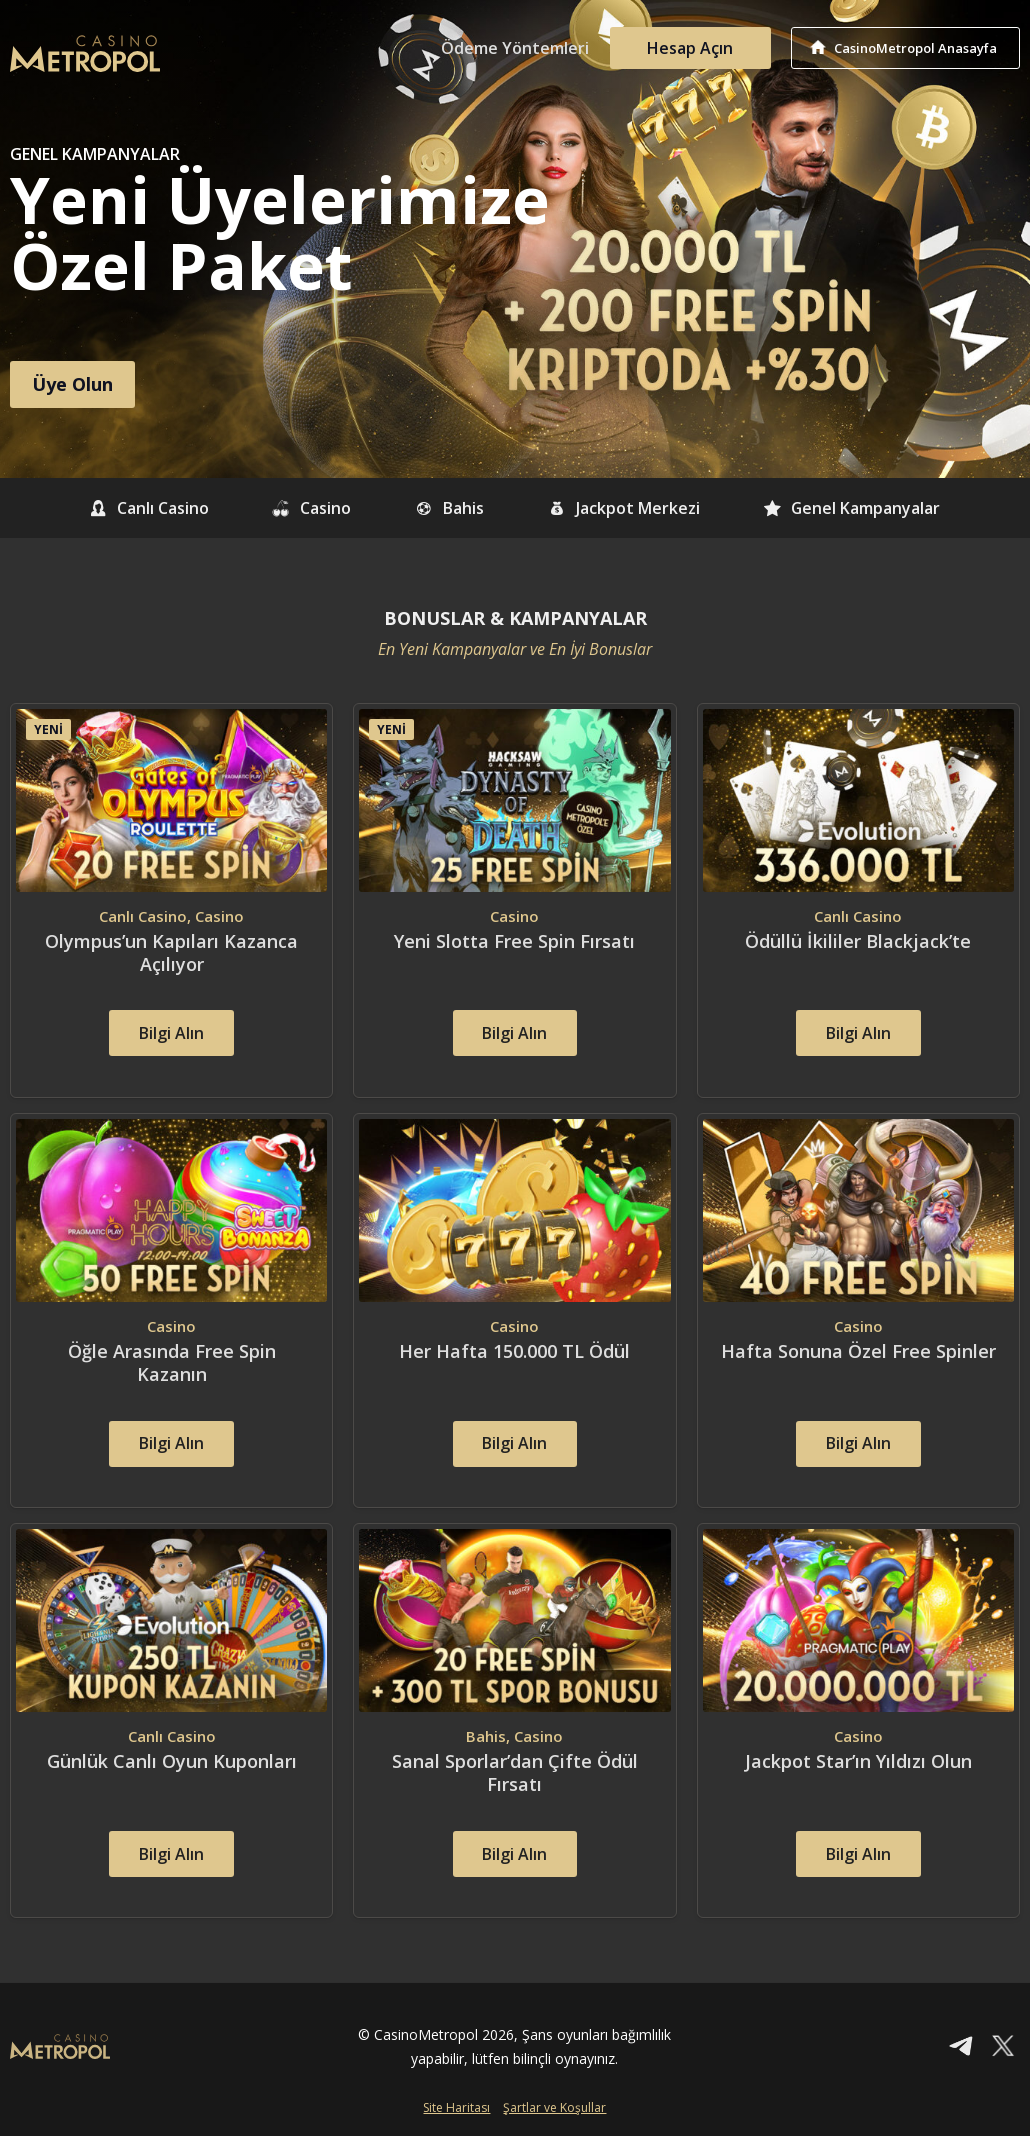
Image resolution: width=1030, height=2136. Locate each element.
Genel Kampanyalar (853, 508)
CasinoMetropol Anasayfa (915, 48)
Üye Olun (72, 384)
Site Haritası (456, 2109)
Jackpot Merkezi (624, 508)
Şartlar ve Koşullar (554, 2109)
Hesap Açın (690, 48)
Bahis (449, 508)
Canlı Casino (147, 508)
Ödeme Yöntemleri (515, 48)
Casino (311, 508)
